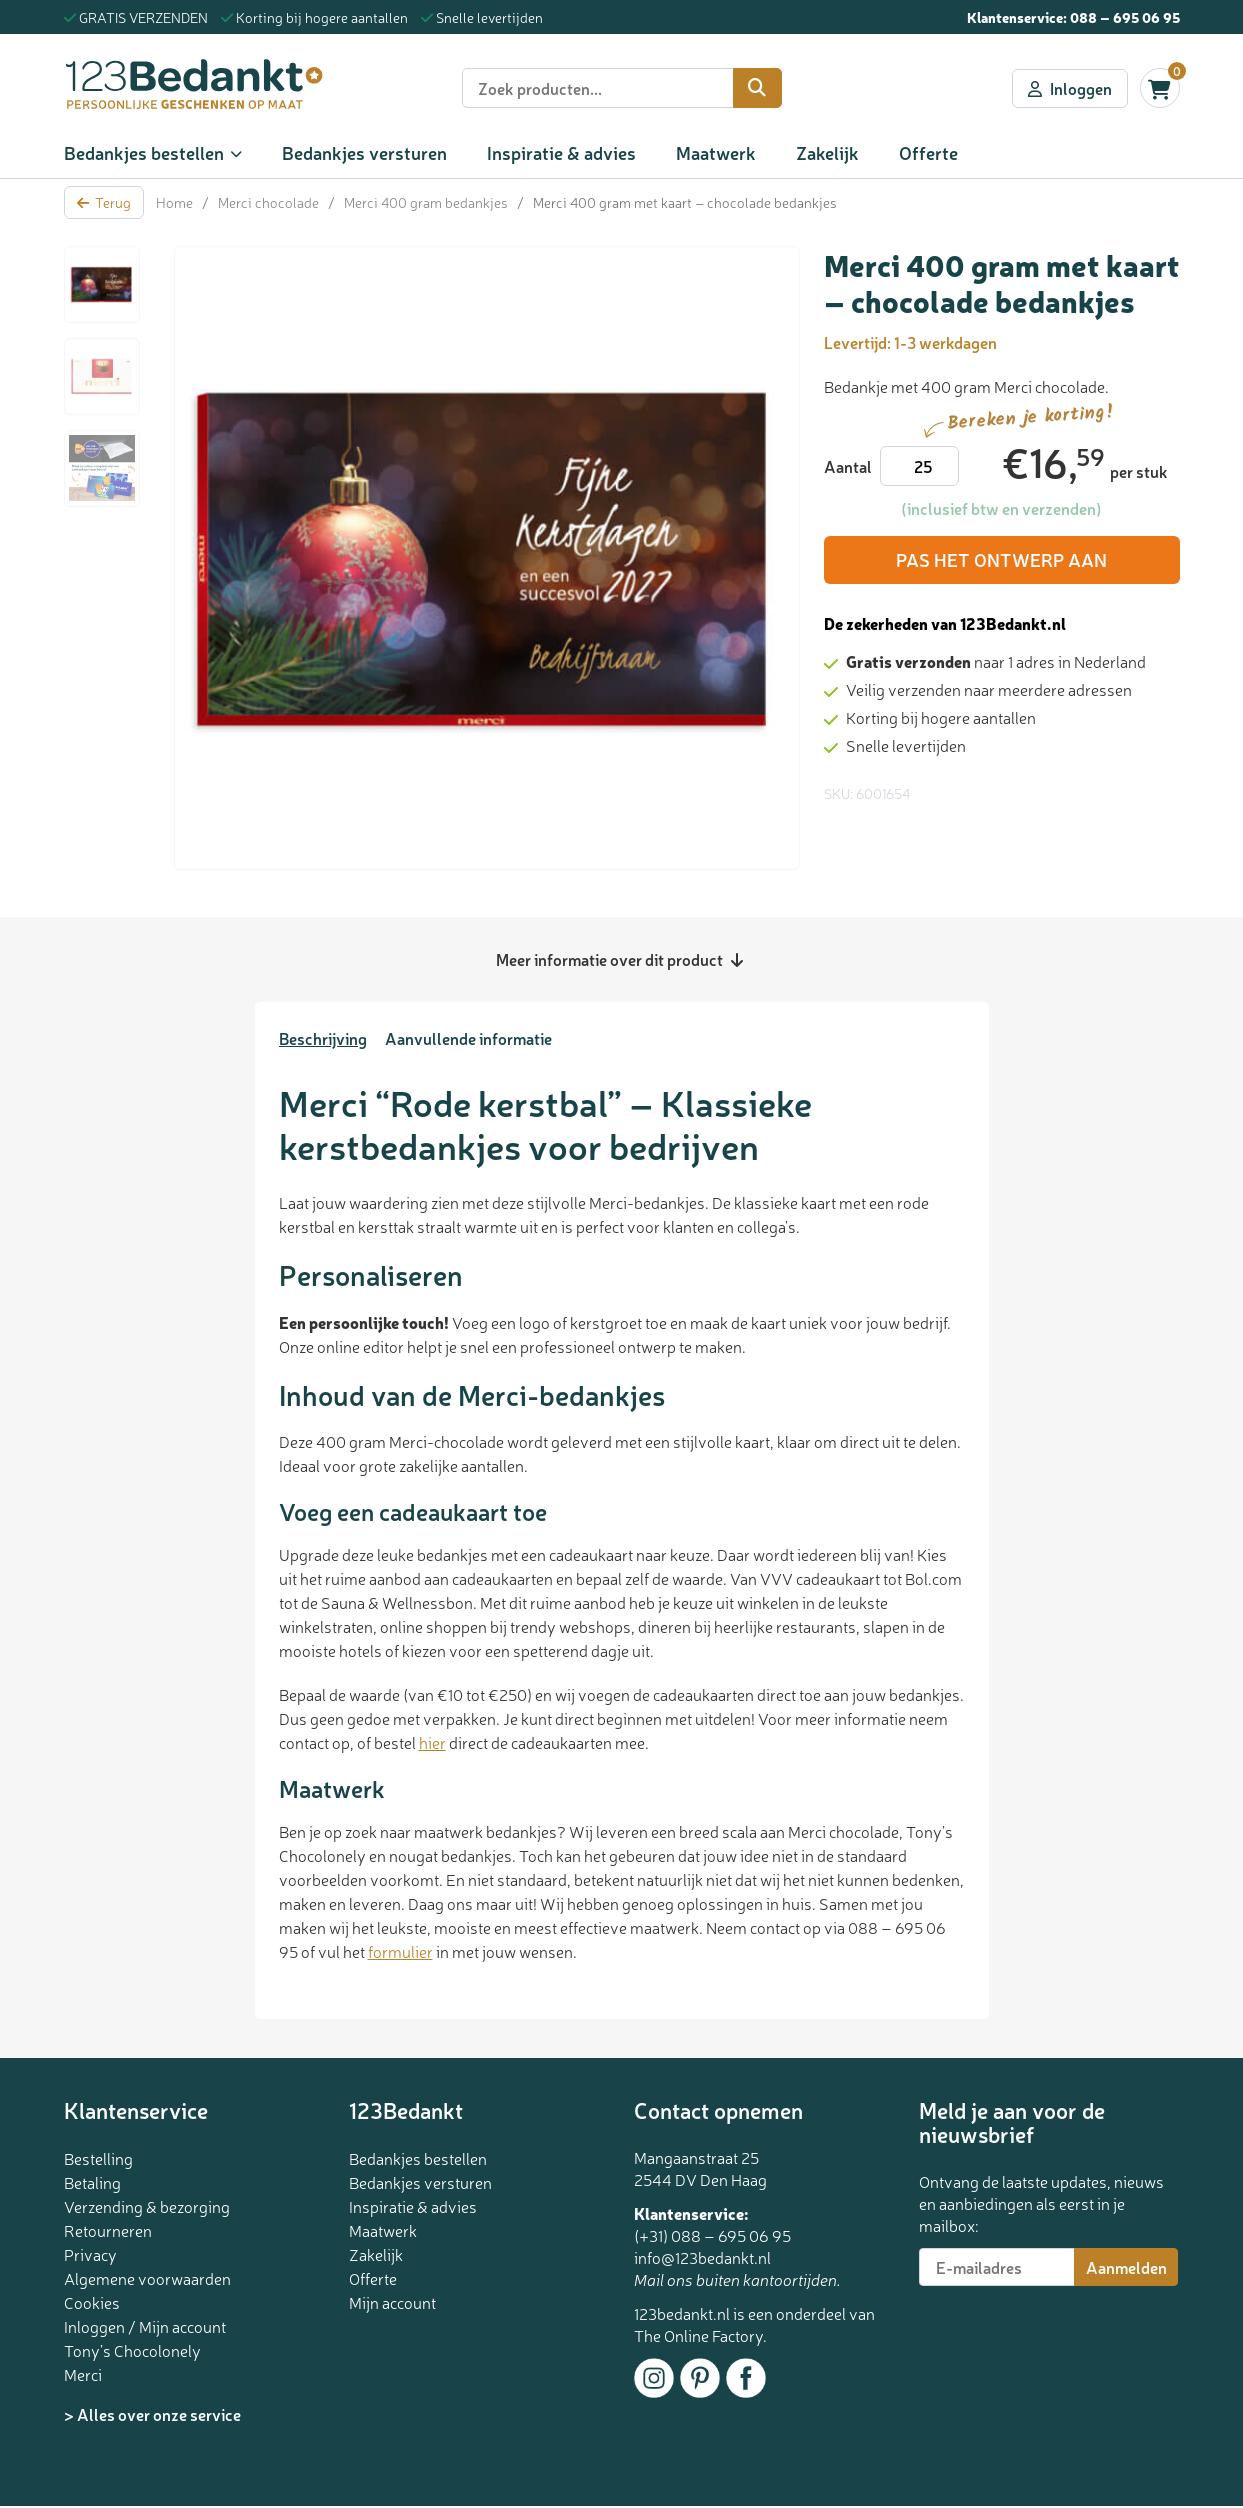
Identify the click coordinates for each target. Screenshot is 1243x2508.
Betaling (92, 2182)
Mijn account (392, 2302)
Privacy (90, 2254)
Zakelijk (827, 152)
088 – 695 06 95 (1125, 17)
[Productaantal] (920, 466)
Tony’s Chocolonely (132, 2350)
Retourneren (108, 2230)
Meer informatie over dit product (619, 959)
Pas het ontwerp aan (1002, 560)
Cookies (92, 2302)
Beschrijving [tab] (323, 1038)
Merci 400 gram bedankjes (426, 202)
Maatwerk (716, 152)
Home (174, 202)
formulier (400, 1951)
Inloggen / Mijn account (145, 2326)
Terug (104, 202)
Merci (83, 2374)
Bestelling (98, 2158)
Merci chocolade (268, 202)
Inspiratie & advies (561, 152)
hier (432, 1742)
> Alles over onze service (152, 2414)
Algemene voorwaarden (147, 2278)
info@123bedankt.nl (702, 2257)
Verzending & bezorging (147, 2206)
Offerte (928, 152)
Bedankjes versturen (364, 152)
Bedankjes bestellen (144, 152)
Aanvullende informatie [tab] (468, 1038)
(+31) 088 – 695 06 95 (712, 2235)
